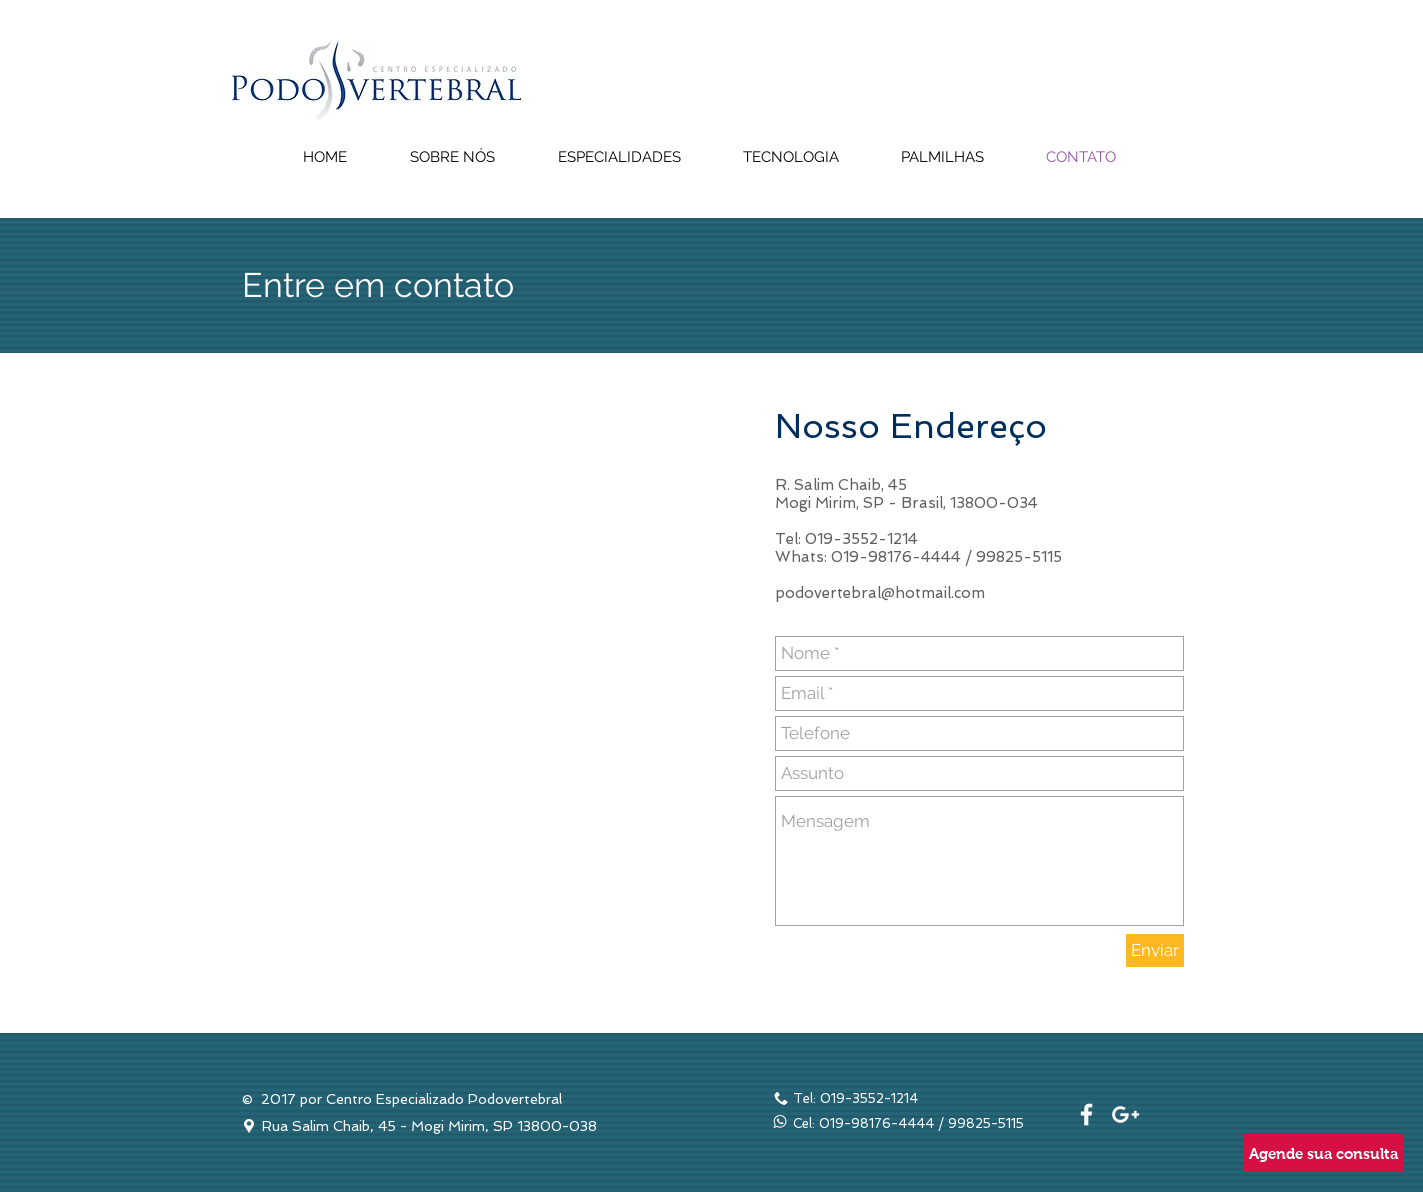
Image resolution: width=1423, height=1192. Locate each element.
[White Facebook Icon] (1086, 1114)
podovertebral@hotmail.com (880, 593)
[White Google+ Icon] (1125, 1114)
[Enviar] (1155, 950)
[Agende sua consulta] (1323, 1153)
